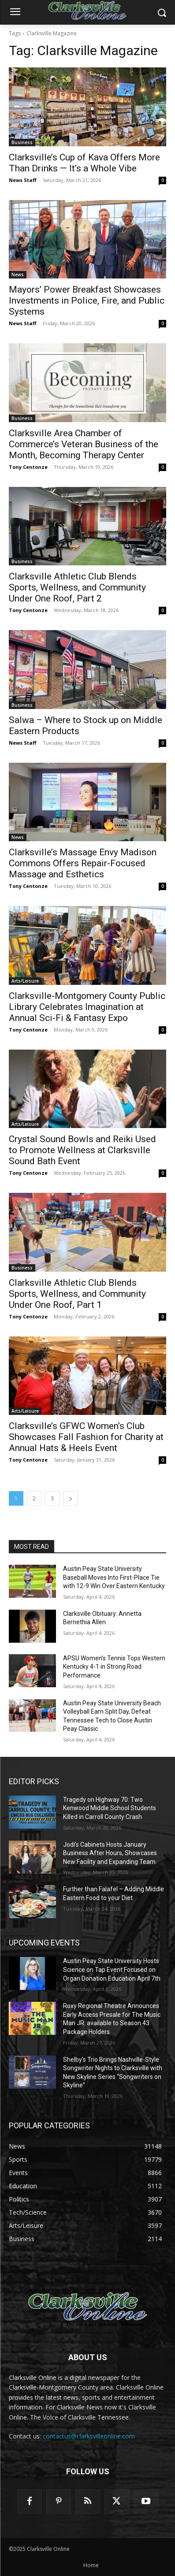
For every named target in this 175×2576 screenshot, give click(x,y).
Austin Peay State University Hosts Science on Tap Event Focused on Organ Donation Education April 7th (111, 1969)
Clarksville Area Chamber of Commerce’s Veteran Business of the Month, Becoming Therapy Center (83, 444)
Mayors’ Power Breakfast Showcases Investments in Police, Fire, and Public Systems (86, 300)
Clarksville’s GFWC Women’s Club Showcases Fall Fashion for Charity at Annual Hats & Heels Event (86, 1437)
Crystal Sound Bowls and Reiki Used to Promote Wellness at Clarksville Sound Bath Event (82, 1150)
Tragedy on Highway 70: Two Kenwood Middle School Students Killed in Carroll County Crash (109, 1808)
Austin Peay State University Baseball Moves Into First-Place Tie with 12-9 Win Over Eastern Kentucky (114, 1577)
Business (22, 142)
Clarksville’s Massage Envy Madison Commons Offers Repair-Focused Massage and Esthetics (82, 863)
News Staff (23, 180)
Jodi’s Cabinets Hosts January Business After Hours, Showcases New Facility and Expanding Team (110, 1853)
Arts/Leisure (25, 981)
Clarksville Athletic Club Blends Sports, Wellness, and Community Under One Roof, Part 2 (77, 587)
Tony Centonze (28, 467)
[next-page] (70, 1498)
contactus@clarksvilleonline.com (89, 2436)
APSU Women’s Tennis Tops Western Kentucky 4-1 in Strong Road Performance (114, 1667)
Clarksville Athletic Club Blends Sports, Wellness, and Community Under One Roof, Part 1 (77, 1293)
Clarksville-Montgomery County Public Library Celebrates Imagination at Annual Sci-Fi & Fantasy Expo (87, 1007)
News (17, 274)
